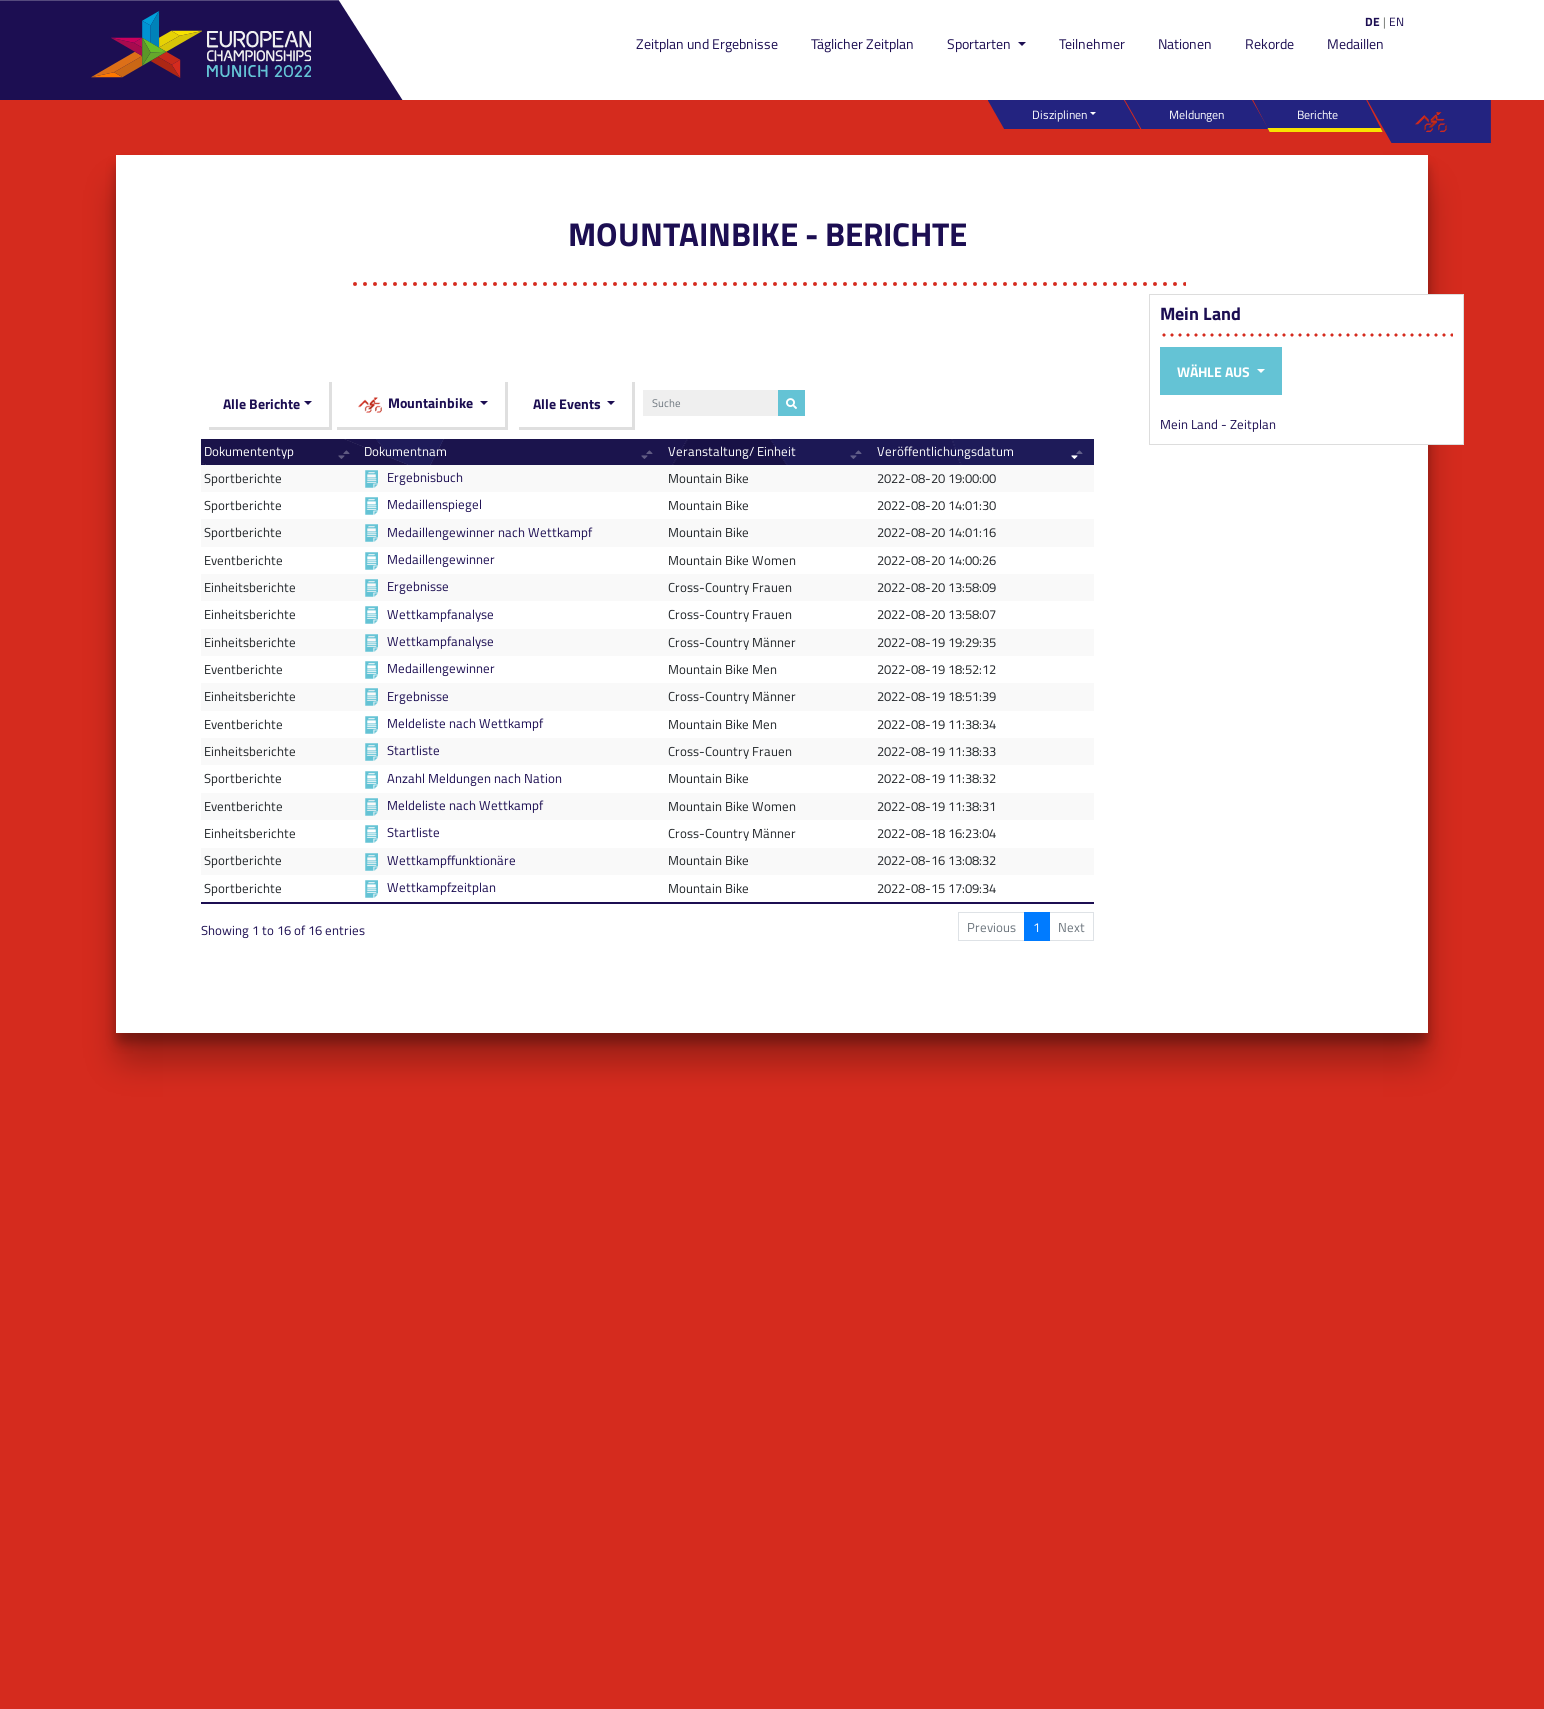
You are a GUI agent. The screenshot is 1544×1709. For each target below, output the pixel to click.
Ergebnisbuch (425, 477)
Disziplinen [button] (1059, 114)
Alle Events (568, 403)
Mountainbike (417, 404)
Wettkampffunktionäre (451, 860)
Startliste (413, 750)
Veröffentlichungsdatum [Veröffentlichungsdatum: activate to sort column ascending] (945, 451)
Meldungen (1196, 114)
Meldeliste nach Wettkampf (465, 723)
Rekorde (1269, 43)
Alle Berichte (261, 403)
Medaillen (1355, 43)
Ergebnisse (418, 586)
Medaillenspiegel (434, 504)
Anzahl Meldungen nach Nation (474, 778)
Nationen (1185, 43)
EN (1396, 21)
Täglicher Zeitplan (862, 43)
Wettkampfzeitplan (441, 887)
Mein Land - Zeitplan (1218, 424)
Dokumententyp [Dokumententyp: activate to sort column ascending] (249, 451)
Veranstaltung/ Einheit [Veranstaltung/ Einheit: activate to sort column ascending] (732, 451)
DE (1372, 21)
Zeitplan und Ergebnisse (707, 43)
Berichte (1317, 114)
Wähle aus (1215, 371)
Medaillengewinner (441, 559)
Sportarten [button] (980, 43)
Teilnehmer (1092, 43)
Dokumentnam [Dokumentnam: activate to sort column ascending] (405, 451)
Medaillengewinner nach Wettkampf (489, 532)
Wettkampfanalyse (440, 614)
